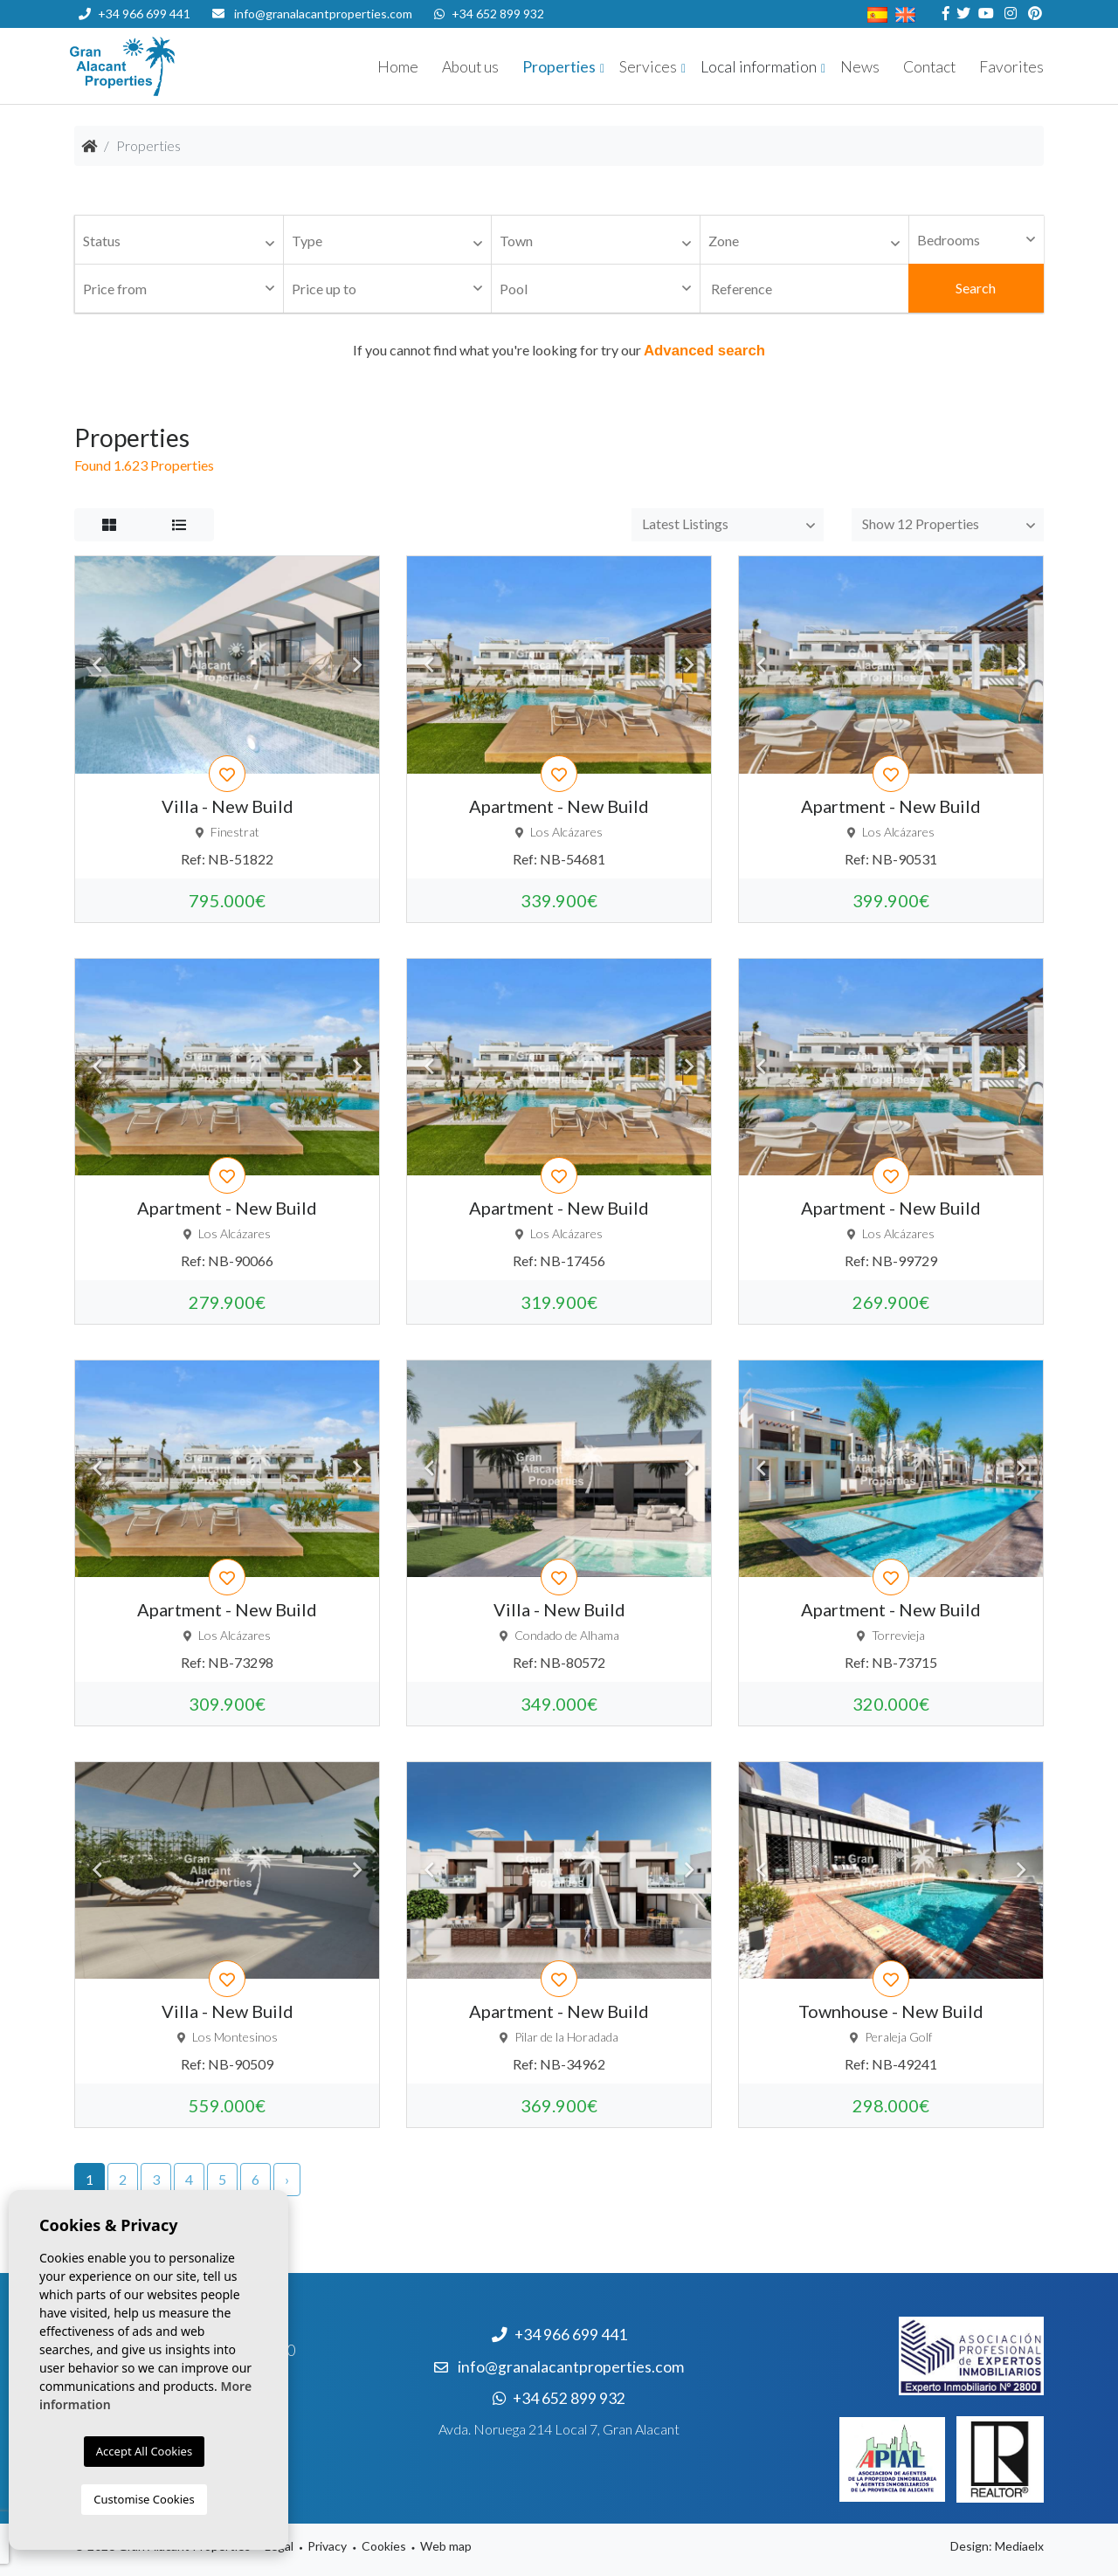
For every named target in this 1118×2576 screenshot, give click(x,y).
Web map (446, 2545)
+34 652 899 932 (489, 13)
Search (976, 287)
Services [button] (648, 67)
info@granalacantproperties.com (323, 13)
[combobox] (179, 240)
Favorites (1011, 67)
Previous (97, 664)
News (860, 67)
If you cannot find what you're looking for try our (559, 350)
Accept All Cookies (144, 2451)
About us (470, 67)
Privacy (327, 2545)
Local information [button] (758, 67)
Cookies (384, 2545)
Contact (929, 67)
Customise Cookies (143, 2499)
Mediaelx (1019, 2545)
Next (357, 664)
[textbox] (183, 241)
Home (397, 67)
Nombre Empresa (175, 66)
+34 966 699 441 (134, 13)
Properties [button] (559, 67)
